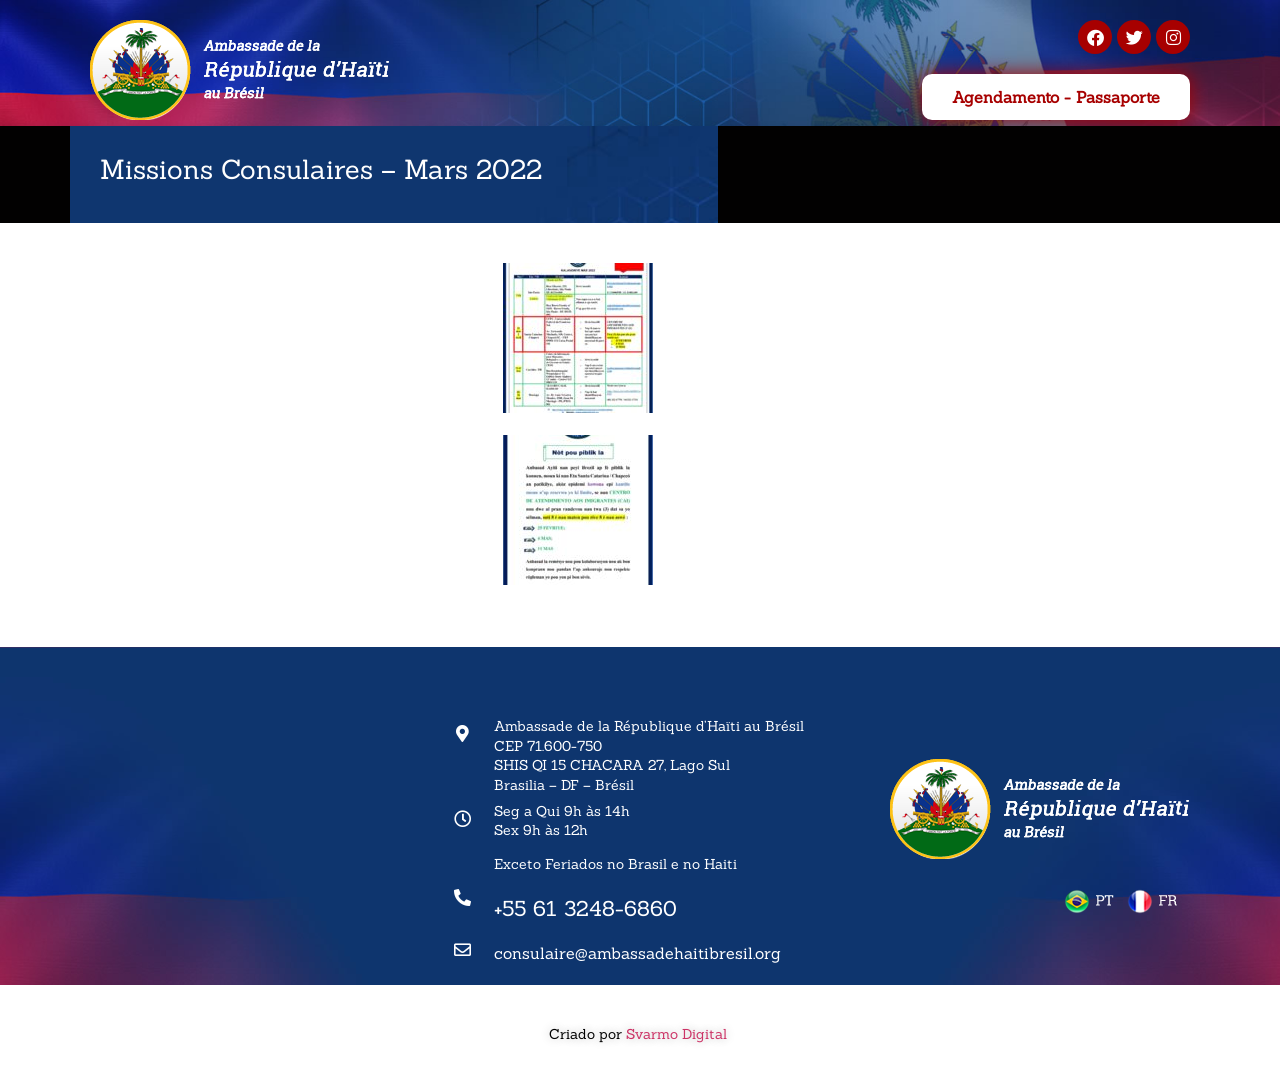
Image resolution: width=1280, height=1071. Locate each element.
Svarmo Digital (678, 1034)
